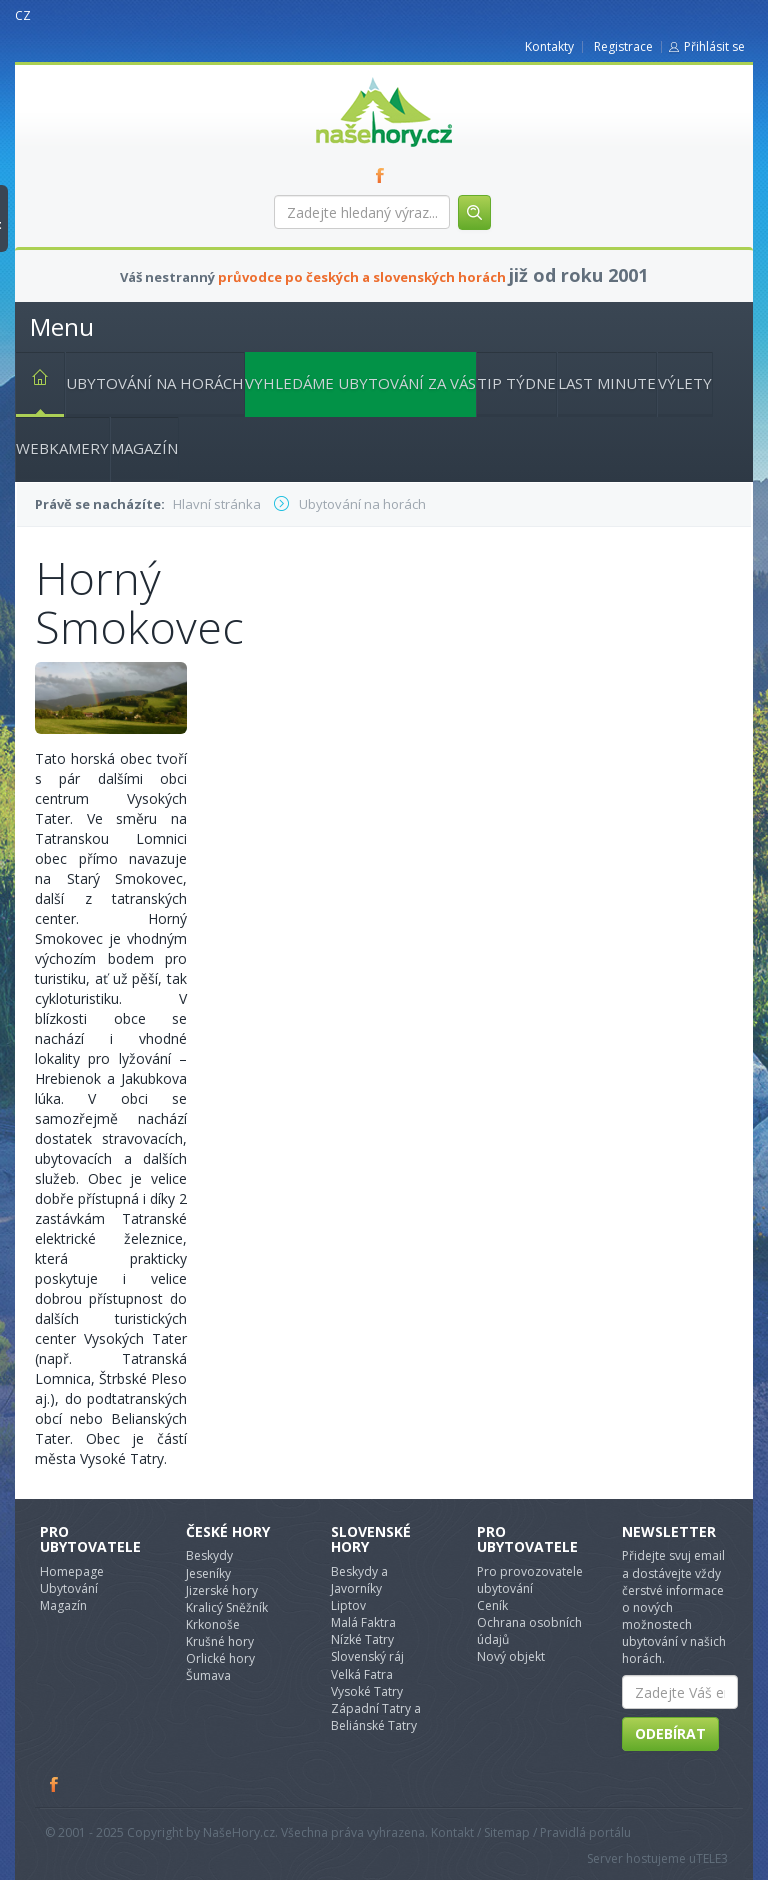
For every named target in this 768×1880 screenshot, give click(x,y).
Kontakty (549, 46)
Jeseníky (208, 1573)
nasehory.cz (348, 77)
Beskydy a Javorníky (359, 1580)
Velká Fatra (362, 1674)
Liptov (348, 1605)
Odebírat (670, 1733)
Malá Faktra (363, 1622)
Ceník (492, 1605)
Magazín (144, 448)
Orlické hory (220, 1658)
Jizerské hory (222, 1590)
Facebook (55, 1784)
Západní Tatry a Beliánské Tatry (376, 1717)
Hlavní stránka (32, 381)
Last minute (607, 383)
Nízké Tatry (362, 1639)
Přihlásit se (714, 46)
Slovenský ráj (367, 1656)
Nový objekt (511, 1656)
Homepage (72, 1571)
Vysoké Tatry (367, 1691)
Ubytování (69, 1588)
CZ (23, 15)
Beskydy (209, 1555)
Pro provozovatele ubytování (530, 1580)
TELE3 (712, 1858)
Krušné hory (220, 1641)
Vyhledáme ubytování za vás (360, 383)
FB (384, 175)
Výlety (685, 383)
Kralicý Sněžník (227, 1607)
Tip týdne (516, 383)
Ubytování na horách (155, 383)
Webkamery (62, 448)
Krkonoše (213, 1624)
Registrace (623, 46)
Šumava (208, 1675)
